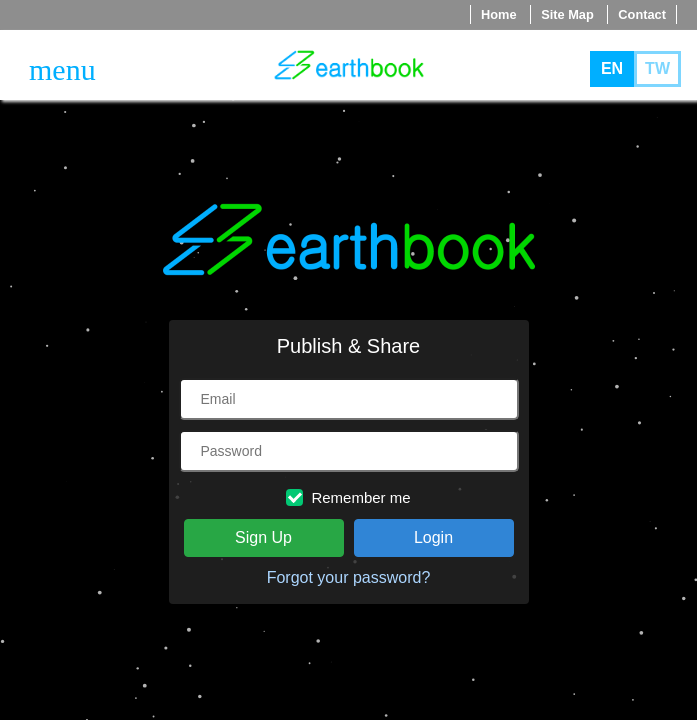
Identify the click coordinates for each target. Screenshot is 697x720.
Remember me (348, 497)
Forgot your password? (349, 577)
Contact (642, 14)
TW (657, 68)
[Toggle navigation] (62, 69)
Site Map (567, 14)
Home (499, 14)
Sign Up (263, 537)
